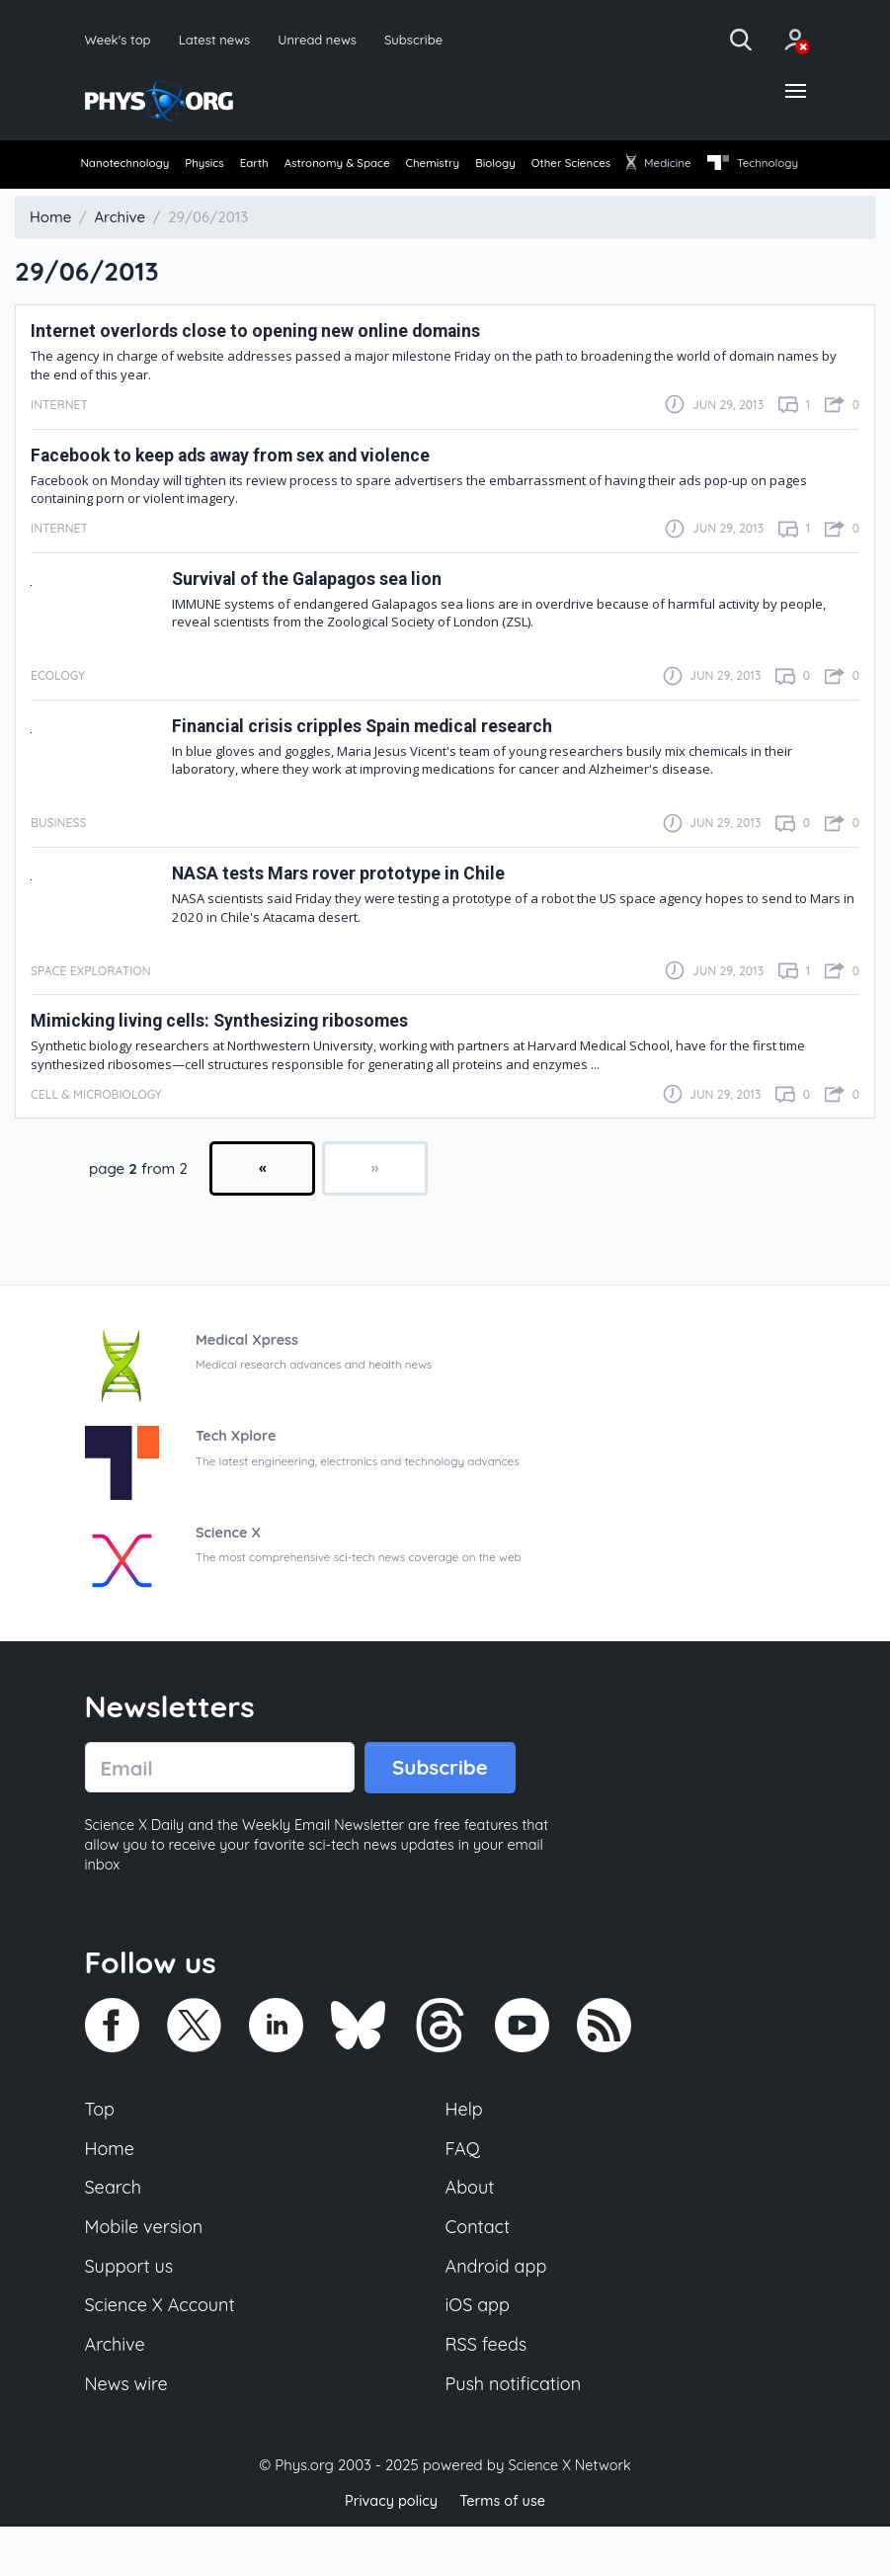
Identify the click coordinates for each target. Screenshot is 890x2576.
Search (114, 2228)
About (471, 2228)
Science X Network (569, 2515)
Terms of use (504, 2550)
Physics (222, 166)
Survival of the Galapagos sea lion (322, 613)
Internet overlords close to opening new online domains (276, 366)
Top (101, 2147)
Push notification (516, 2433)
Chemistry (494, 166)
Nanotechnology (127, 166)
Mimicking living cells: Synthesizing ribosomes (237, 1055)
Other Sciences (661, 166)
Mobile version (146, 2270)
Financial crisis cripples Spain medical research (384, 761)
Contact (479, 2270)
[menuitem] (127, 168)
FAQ (463, 2188)
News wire (128, 2433)
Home (111, 2188)
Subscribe (423, 39)
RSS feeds (487, 2391)
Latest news (218, 39)
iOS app (479, 2351)
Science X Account (163, 2351)
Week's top (119, 39)
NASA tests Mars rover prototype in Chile (353, 908)
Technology (128, 200)
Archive (116, 2391)
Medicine (764, 166)
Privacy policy (389, 2550)
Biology (571, 166)
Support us (131, 2310)
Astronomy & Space (383, 166)
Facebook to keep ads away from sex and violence (253, 489)
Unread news (324, 39)
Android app (498, 2310)
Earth (284, 166)
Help (465, 2147)
